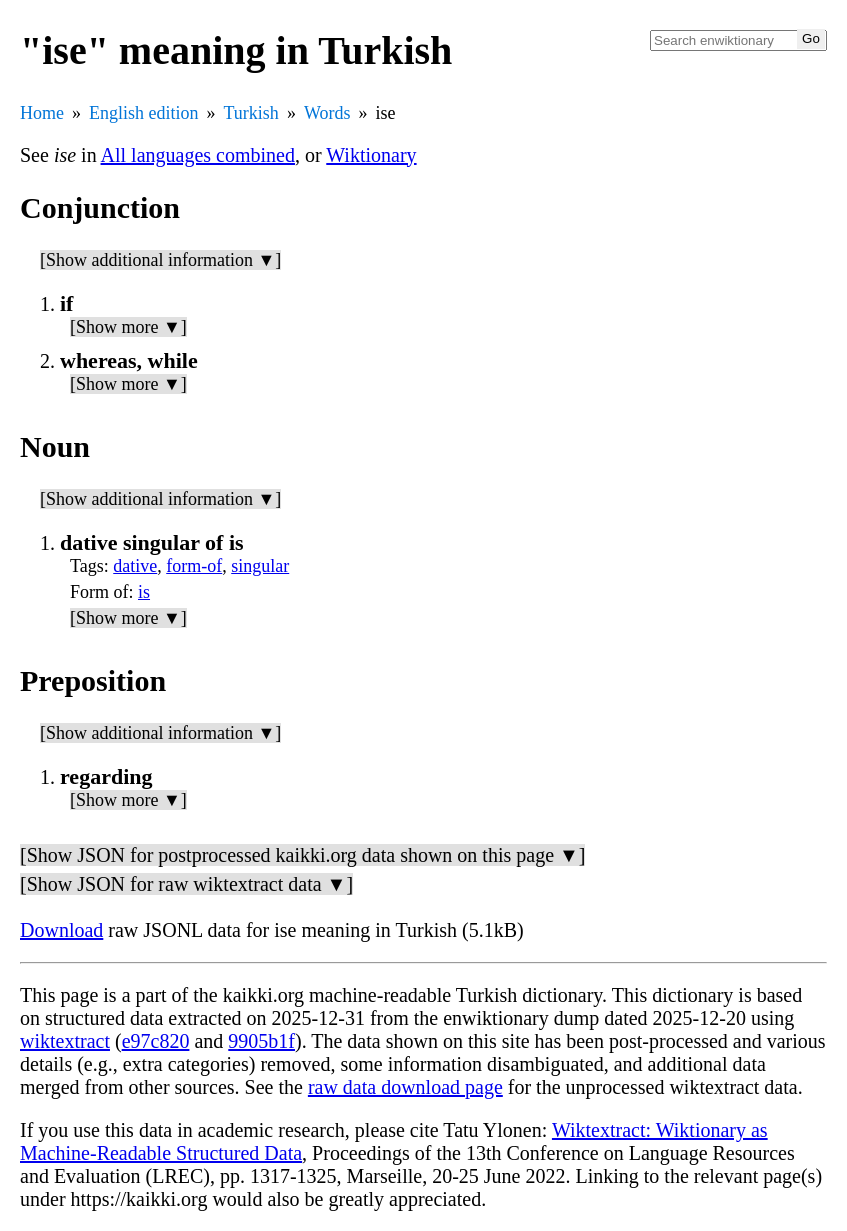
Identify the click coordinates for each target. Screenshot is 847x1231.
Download (61, 930)
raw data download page (405, 1087)
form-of (194, 566)
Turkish (251, 113)
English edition (144, 113)
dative (135, 566)
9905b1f (261, 1041)
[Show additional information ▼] (160, 260)
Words (327, 113)
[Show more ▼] (128, 327)
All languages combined (198, 155)
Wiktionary (371, 155)
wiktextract (65, 1041)
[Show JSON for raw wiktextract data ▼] (186, 884)
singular (260, 566)
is (144, 592)
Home (42, 113)
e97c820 (156, 1041)
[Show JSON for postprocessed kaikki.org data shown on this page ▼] (302, 855)
